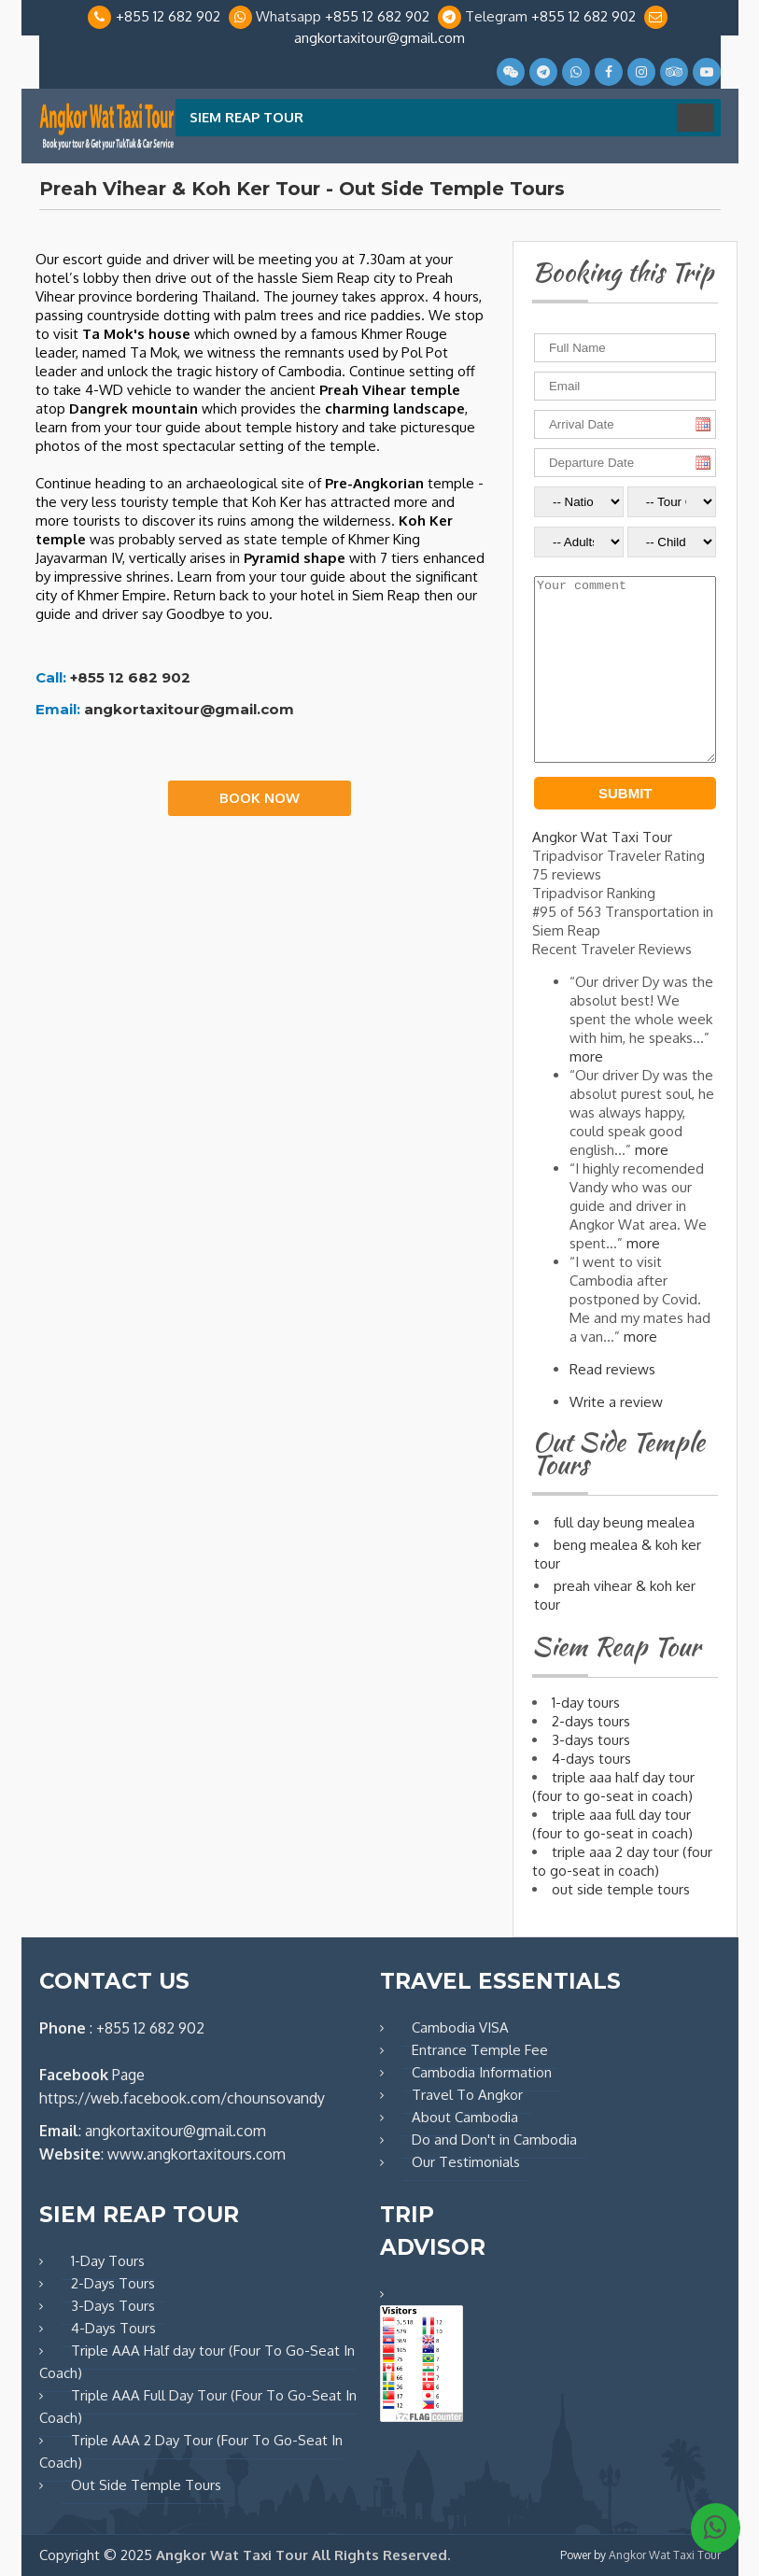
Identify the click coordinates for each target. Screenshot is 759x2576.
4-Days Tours (113, 2328)
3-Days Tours (113, 2306)
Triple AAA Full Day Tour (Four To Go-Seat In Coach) (198, 2406)
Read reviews (612, 1369)
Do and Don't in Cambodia (494, 2139)
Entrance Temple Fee (480, 2050)
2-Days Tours (113, 2283)
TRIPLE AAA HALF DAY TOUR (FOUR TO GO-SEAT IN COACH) (613, 1786)
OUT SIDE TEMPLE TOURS (621, 1889)
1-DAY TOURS (586, 1702)
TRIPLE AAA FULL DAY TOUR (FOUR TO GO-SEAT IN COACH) (612, 1824)
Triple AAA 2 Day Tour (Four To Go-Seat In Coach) (191, 2451)
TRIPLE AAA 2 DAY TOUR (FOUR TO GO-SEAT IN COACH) (622, 1861)
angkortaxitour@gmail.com (379, 38)
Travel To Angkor (467, 2095)
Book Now (259, 798)
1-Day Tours (108, 2261)
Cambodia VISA (460, 2027)
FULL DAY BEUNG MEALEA (624, 1522)
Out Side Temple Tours (146, 2485)
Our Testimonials (466, 2162)
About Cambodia (465, 2117)
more (586, 1056)
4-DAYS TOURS (591, 1758)
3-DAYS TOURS (591, 1740)
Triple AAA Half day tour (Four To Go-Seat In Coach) (197, 2362)
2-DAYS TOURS (591, 1721)
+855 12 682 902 (168, 16)
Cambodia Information (482, 2072)
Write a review (616, 1402)
